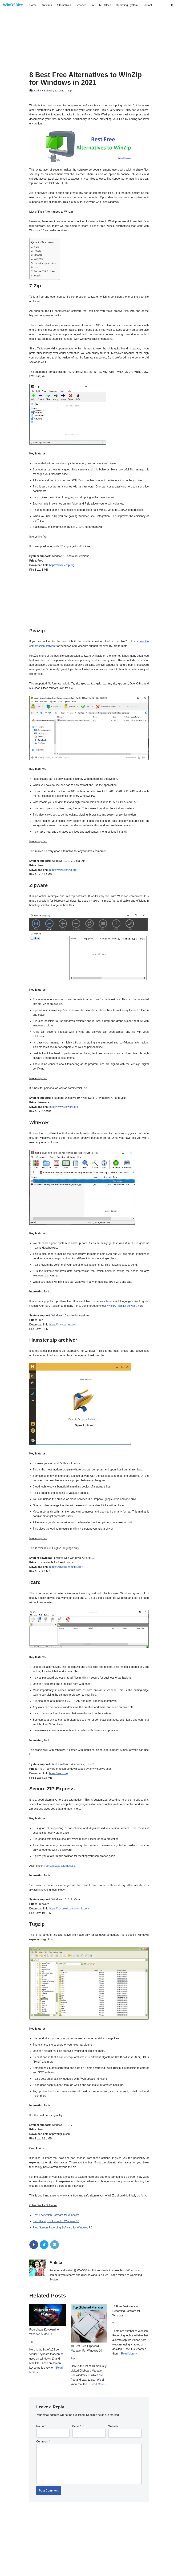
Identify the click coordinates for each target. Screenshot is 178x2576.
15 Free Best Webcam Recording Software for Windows (126, 2361)
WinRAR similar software (124, 1330)
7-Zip (37, 250)
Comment (43, 2498)
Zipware (38, 258)
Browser (82, 5)
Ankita (37, 90)
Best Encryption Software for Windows (56, 2263)
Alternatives (64, 5)
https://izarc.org (59, 1807)
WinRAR (38, 263)
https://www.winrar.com (64, 1349)
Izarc (36, 271)
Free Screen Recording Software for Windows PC (63, 2276)
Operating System (128, 5)
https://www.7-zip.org (63, 575)
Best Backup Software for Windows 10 (56, 2270)
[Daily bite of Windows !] (13, 5)
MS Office (106, 5)
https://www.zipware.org (64, 1128)
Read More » (86, 2440)
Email (76, 2483)
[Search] (172, 5)
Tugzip (37, 280)
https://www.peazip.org (64, 886)
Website (113, 2483)
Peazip (38, 254)
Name (41, 2483)
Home (33, 5)
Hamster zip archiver (45, 267)
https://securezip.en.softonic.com (70, 1946)
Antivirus (47, 5)
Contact (149, 5)
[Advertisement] (89, 45)
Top (70, 90)
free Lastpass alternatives (60, 1902)
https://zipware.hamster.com (67, 1596)
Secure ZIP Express (45, 275)
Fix (93, 5)
